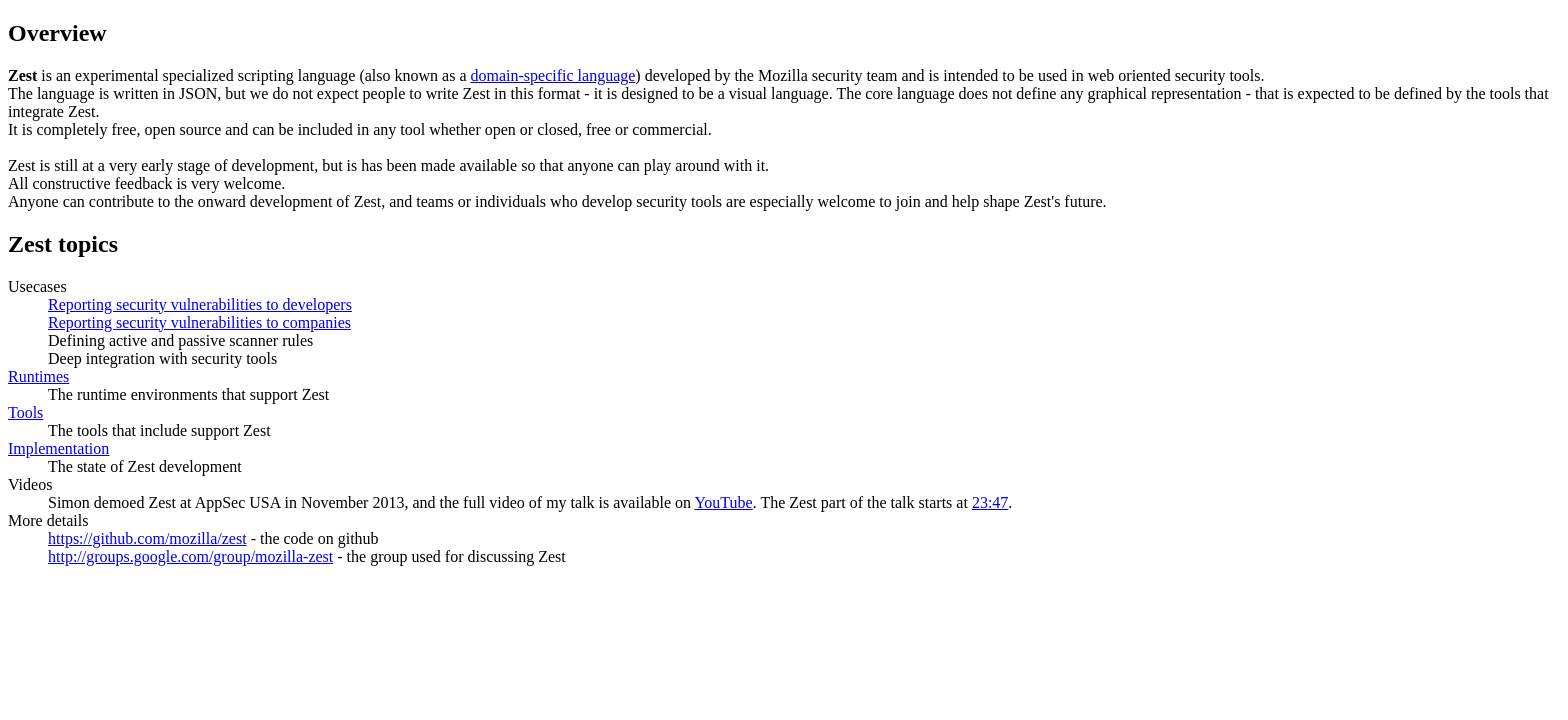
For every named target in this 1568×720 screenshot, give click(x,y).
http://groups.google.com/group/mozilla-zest (190, 556)
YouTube (723, 502)
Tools (25, 412)
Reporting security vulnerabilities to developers (200, 304)
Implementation (58, 448)
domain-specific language (553, 75)
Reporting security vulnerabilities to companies (199, 322)
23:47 (990, 502)
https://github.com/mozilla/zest (147, 538)
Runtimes (38, 376)
